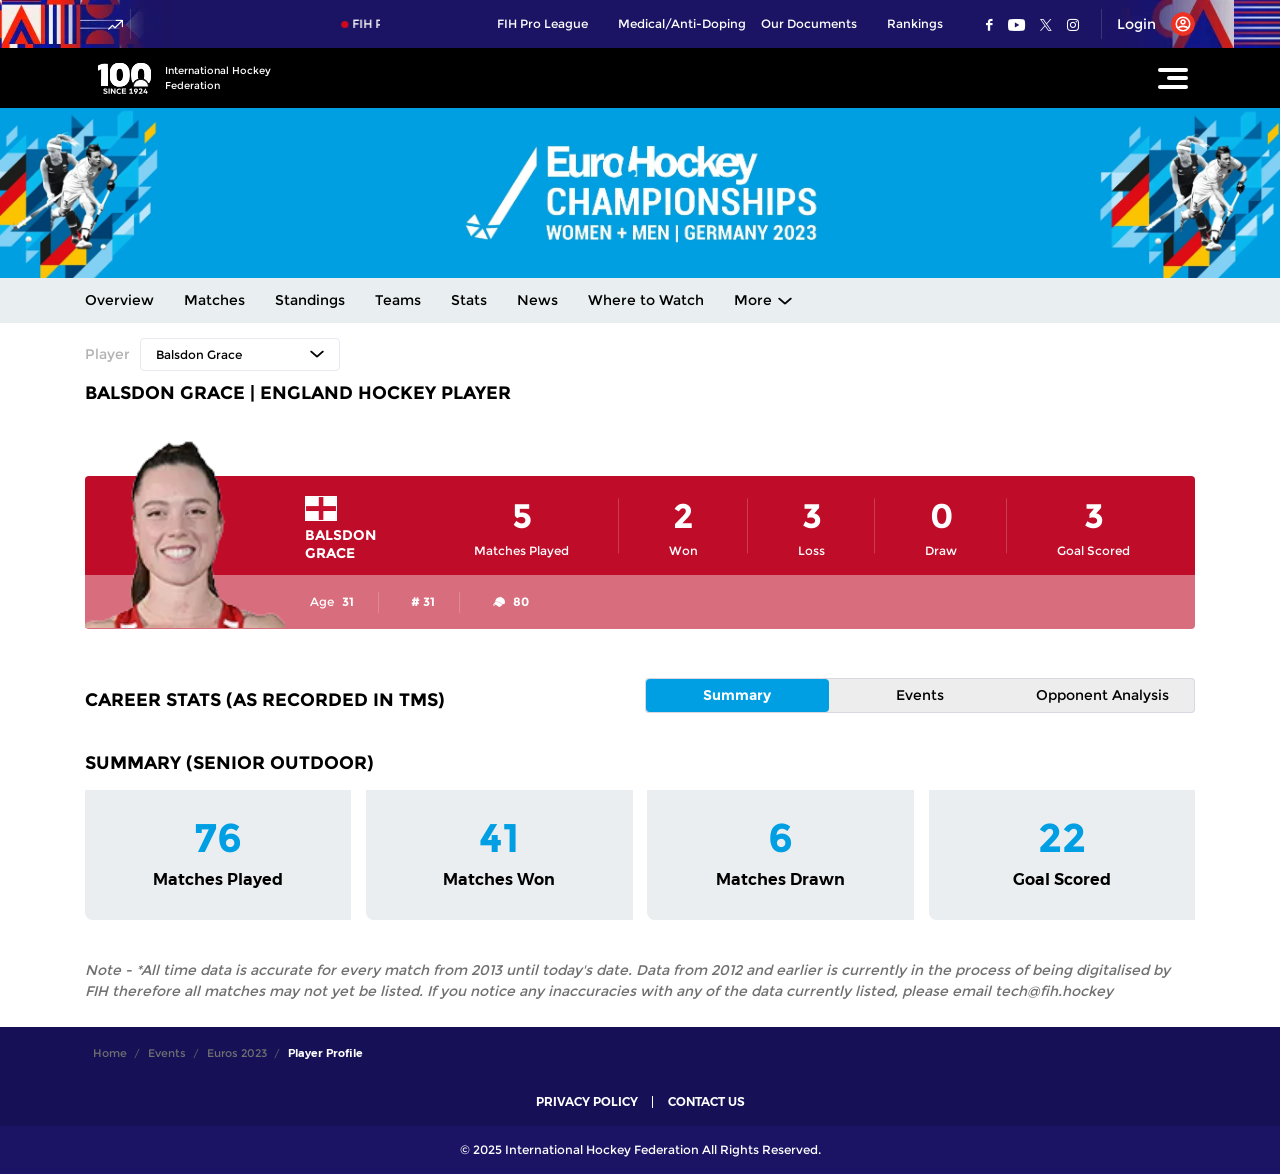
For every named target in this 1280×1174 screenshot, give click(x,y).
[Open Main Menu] (1173, 78)
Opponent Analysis (1102, 695)
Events (920, 695)
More (753, 300)
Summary (737, 695)
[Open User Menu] (1148, 24)
